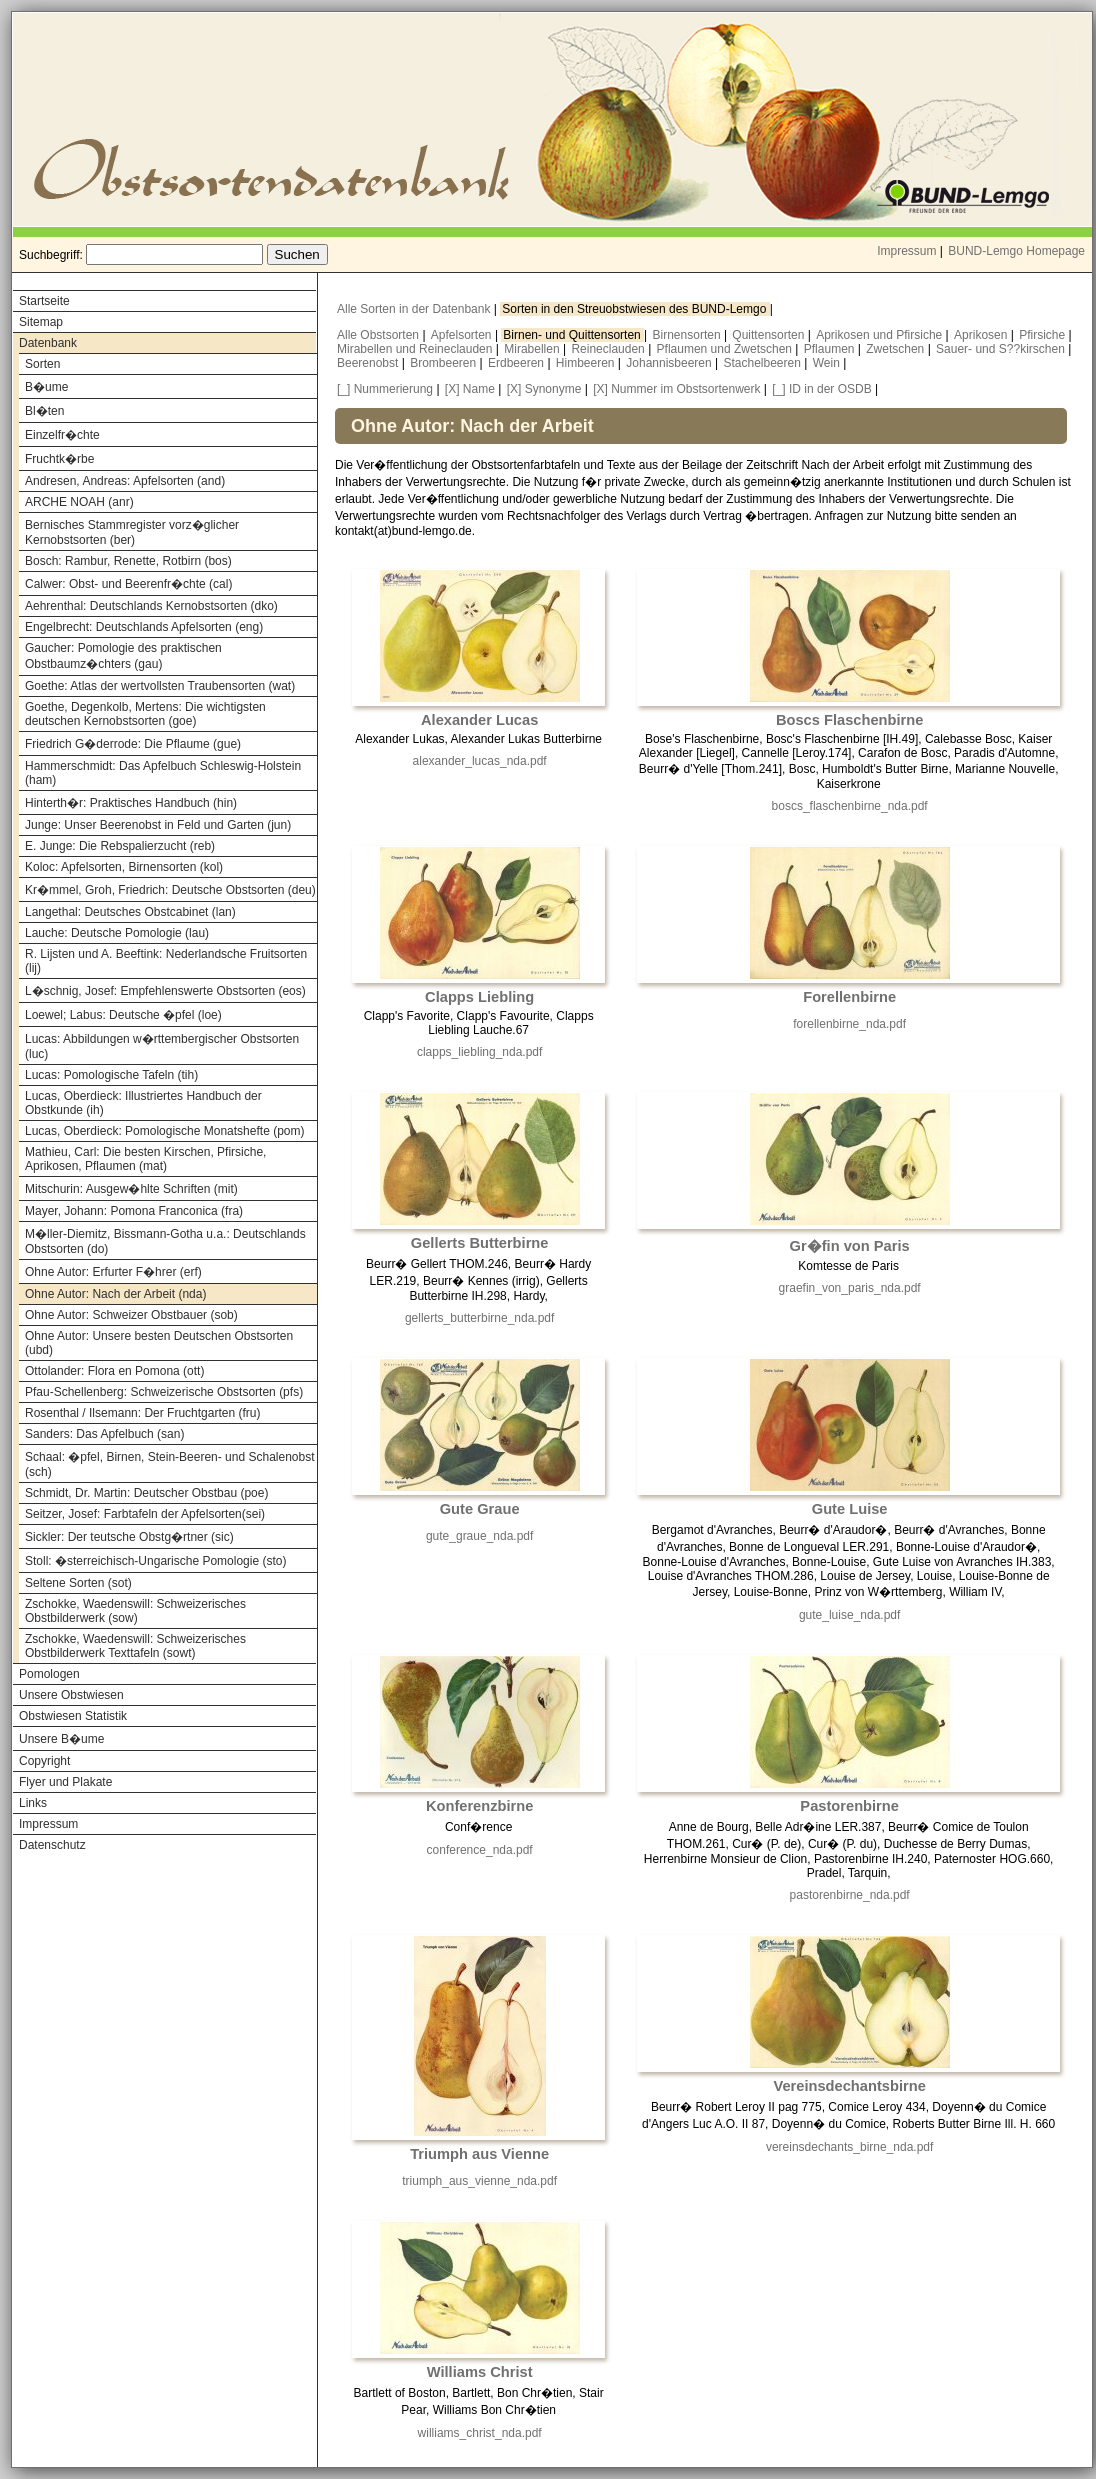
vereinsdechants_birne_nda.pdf (849, 2147)
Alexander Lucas (479, 720)
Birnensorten (688, 335)
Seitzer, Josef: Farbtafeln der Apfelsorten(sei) (145, 1514)
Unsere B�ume (61, 1739)
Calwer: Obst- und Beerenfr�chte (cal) (128, 584)
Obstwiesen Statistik (73, 1716)
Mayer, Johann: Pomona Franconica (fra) (134, 1211)
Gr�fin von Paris (850, 1246)
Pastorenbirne (849, 1806)
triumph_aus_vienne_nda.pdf (479, 2181)
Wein (828, 363)
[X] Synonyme (544, 389)
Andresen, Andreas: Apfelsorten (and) (125, 481)
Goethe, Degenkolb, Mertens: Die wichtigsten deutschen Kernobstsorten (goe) (145, 714)
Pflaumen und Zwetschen (726, 349)
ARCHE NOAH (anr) (79, 502)
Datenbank (48, 343)
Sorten (42, 364)
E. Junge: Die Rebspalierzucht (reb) (120, 846)
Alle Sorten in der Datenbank (415, 309)
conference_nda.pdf (480, 1850)
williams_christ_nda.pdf (480, 2433)
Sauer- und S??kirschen (1002, 349)
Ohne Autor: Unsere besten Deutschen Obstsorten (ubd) (159, 1343)
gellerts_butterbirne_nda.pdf (479, 1318)
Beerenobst (369, 363)
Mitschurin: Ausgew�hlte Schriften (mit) (131, 1189)
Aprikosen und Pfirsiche (880, 335)
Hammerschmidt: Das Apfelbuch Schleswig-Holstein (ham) (163, 773)
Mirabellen (533, 349)
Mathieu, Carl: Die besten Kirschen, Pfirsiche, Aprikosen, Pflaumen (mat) (145, 1159)
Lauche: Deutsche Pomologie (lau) (117, 933)
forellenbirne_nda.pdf (849, 1024)
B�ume (46, 387)
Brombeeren (444, 363)
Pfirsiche (1043, 335)
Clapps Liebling (479, 997)
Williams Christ (480, 2372)
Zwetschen (896, 349)
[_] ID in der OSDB (821, 389)
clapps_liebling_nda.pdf (479, 1052)
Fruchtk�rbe (59, 459)
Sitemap (41, 322)
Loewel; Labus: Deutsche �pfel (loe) (123, 1015)
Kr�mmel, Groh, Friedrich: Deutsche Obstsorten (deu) (170, 890)
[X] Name (470, 389)
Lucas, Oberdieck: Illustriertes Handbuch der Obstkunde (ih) (143, 1103)
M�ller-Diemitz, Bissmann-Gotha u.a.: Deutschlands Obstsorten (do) (165, 1241)
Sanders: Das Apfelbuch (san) (104, 1434)
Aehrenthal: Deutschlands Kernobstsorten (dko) (151, 606)
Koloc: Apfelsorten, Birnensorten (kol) (124, 867)
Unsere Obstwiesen (71, 1695)
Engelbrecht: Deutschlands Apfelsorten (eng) (144, 627)
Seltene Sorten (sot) (78, 1583)
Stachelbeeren (764, 363)
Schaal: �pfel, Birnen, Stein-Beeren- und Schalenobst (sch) (170, 1464)
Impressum (906, 251)
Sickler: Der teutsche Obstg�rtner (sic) (129, 1537)
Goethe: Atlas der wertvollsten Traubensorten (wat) (160, 686)
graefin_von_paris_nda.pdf (850, 1288)
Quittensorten (769, 335)
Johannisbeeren (670, 363)
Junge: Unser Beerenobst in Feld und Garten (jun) (158, 825)
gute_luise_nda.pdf (849, 1615)
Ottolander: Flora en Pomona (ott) (114, 1371)
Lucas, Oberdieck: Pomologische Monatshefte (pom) (164, 1131)
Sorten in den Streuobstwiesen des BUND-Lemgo (635, 309)
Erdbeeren (517, 363)
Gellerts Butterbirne (480, 1243)
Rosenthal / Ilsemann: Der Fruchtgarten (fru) (142, 1413)
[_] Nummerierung (385, 389)
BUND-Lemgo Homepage (1016, 251)
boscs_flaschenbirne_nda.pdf (850, 806)
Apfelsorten (463, 335)
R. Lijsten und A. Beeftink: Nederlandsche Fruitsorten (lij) (166, 961)
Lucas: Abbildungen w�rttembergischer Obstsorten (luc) (162, 1046)
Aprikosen (982, 335)
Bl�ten (44, 411)
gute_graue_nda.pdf (479, 1536)
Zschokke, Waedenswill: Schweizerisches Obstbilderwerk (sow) (135, 1611)
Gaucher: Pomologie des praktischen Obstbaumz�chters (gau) (123, 656)
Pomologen (49, 1674)
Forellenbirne (849, 997)
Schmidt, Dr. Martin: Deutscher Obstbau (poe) (146, 1493)
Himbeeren (587, 363)
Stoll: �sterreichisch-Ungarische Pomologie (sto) (155, 1561)
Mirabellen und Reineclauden (416, 349)
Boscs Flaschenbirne (849, 720)
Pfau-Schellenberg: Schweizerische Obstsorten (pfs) (164, 1392)
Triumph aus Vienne (479, 2154)
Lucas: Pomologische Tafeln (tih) (111, 1075)
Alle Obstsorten (379, 335)
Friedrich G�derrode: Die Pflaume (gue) (133, 744)
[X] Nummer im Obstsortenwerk (676, 389)
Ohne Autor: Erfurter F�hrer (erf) (113, 1272)
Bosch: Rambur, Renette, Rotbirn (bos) (128, 561)
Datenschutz (52, 1845)
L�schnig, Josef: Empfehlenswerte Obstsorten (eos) (165, 991)
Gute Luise (850, 1509)
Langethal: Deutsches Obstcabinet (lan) (130, 912)
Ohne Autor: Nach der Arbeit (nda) (115, 1294)
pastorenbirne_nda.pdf (850, 1895)
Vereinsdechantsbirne (849, 2086)
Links (33, 1803)
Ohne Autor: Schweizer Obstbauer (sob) (131, 1315)
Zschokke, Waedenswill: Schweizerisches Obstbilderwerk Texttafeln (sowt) (135, 1646)
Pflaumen (831, 349)
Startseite (44, 301)
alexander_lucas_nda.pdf (480, 761)
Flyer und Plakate (65, 1782)
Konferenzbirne (480, 1806)
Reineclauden (609, 349)
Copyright (44, 1761)
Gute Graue (480, 1509)
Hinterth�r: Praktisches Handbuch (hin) (131, 803)
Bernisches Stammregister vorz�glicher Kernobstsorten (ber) (132, 532)
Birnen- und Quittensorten (573, 335)
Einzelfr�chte (62, 435)
